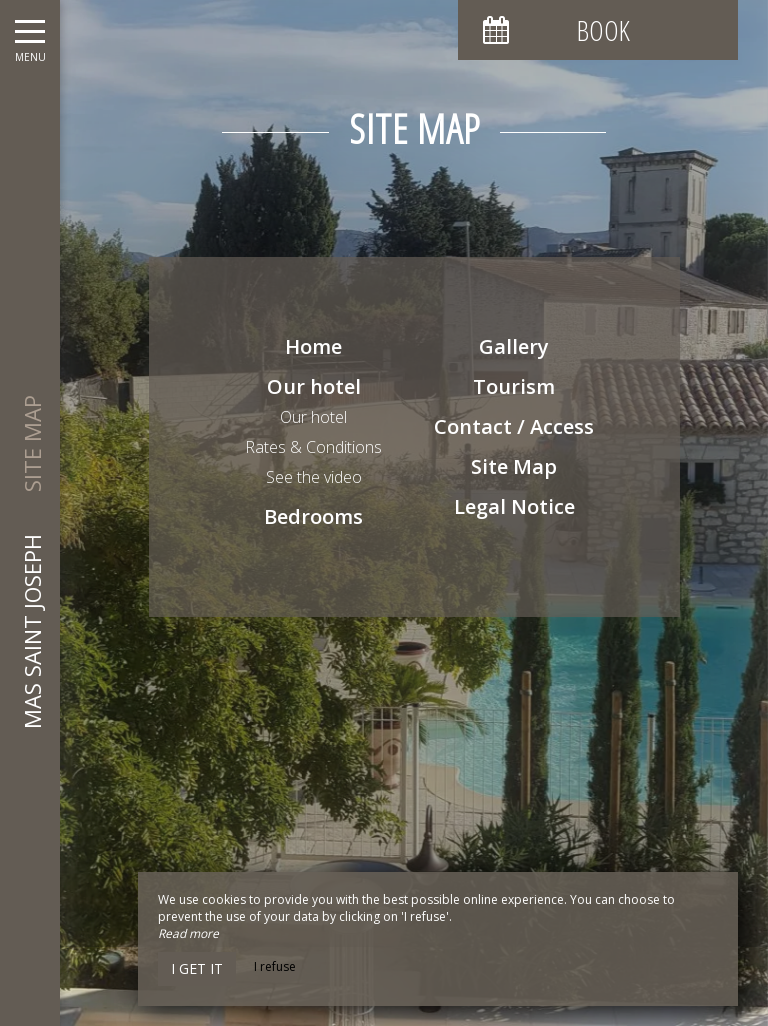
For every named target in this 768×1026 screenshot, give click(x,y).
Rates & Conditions (313, 447)
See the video (314, 477)
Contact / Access (514, 426)
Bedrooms (313, 516)
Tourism (514, 386)
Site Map (514, 466)
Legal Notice (514, 506)
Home (313, 346)
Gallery (514, 346)
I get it (197, 968)
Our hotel (314, 386)
